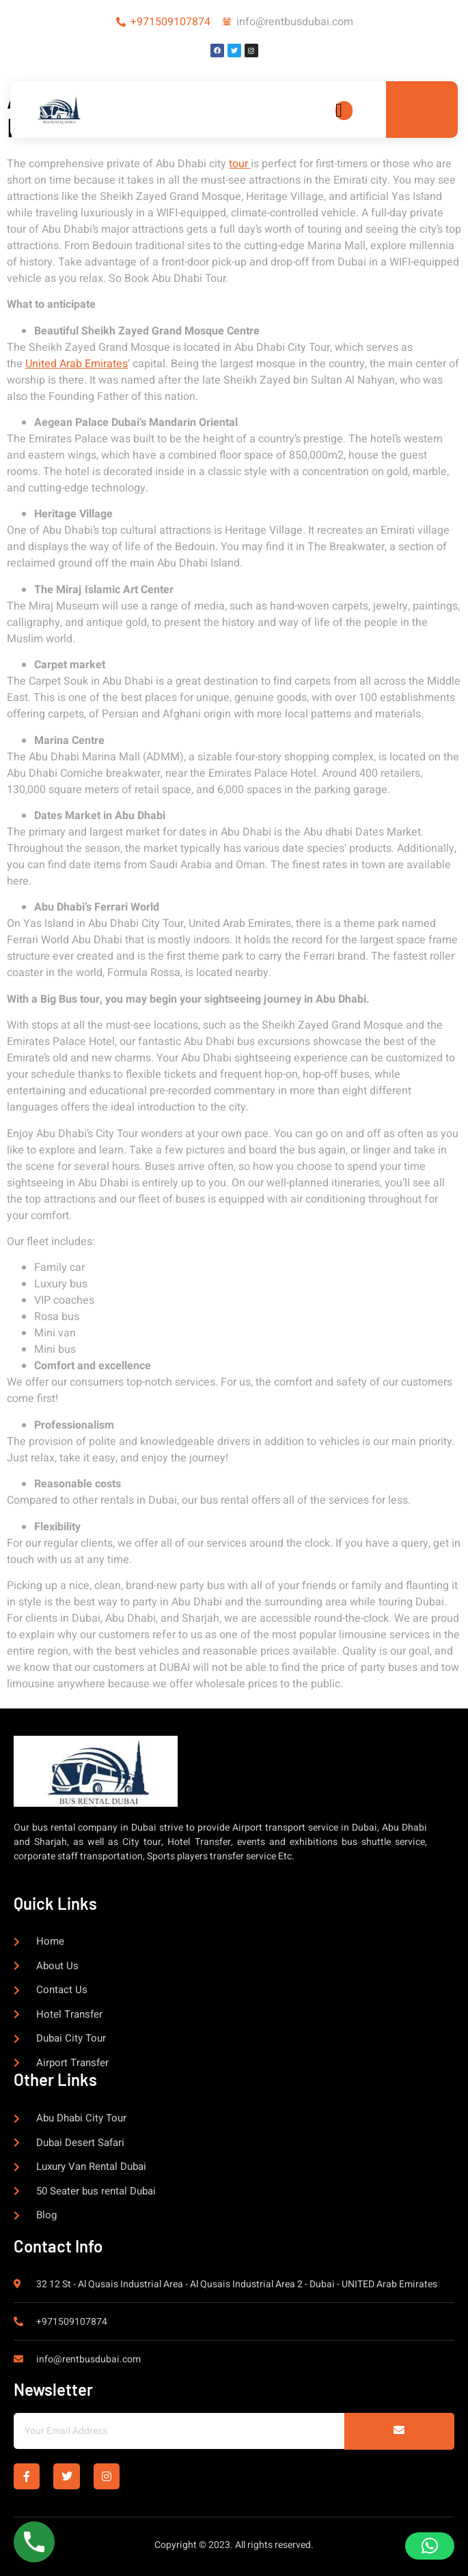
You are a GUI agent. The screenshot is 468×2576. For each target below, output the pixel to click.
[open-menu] (344, 110)
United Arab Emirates (76, 364)
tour (240, 164)
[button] (429, 2546)
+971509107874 (170, 22)
